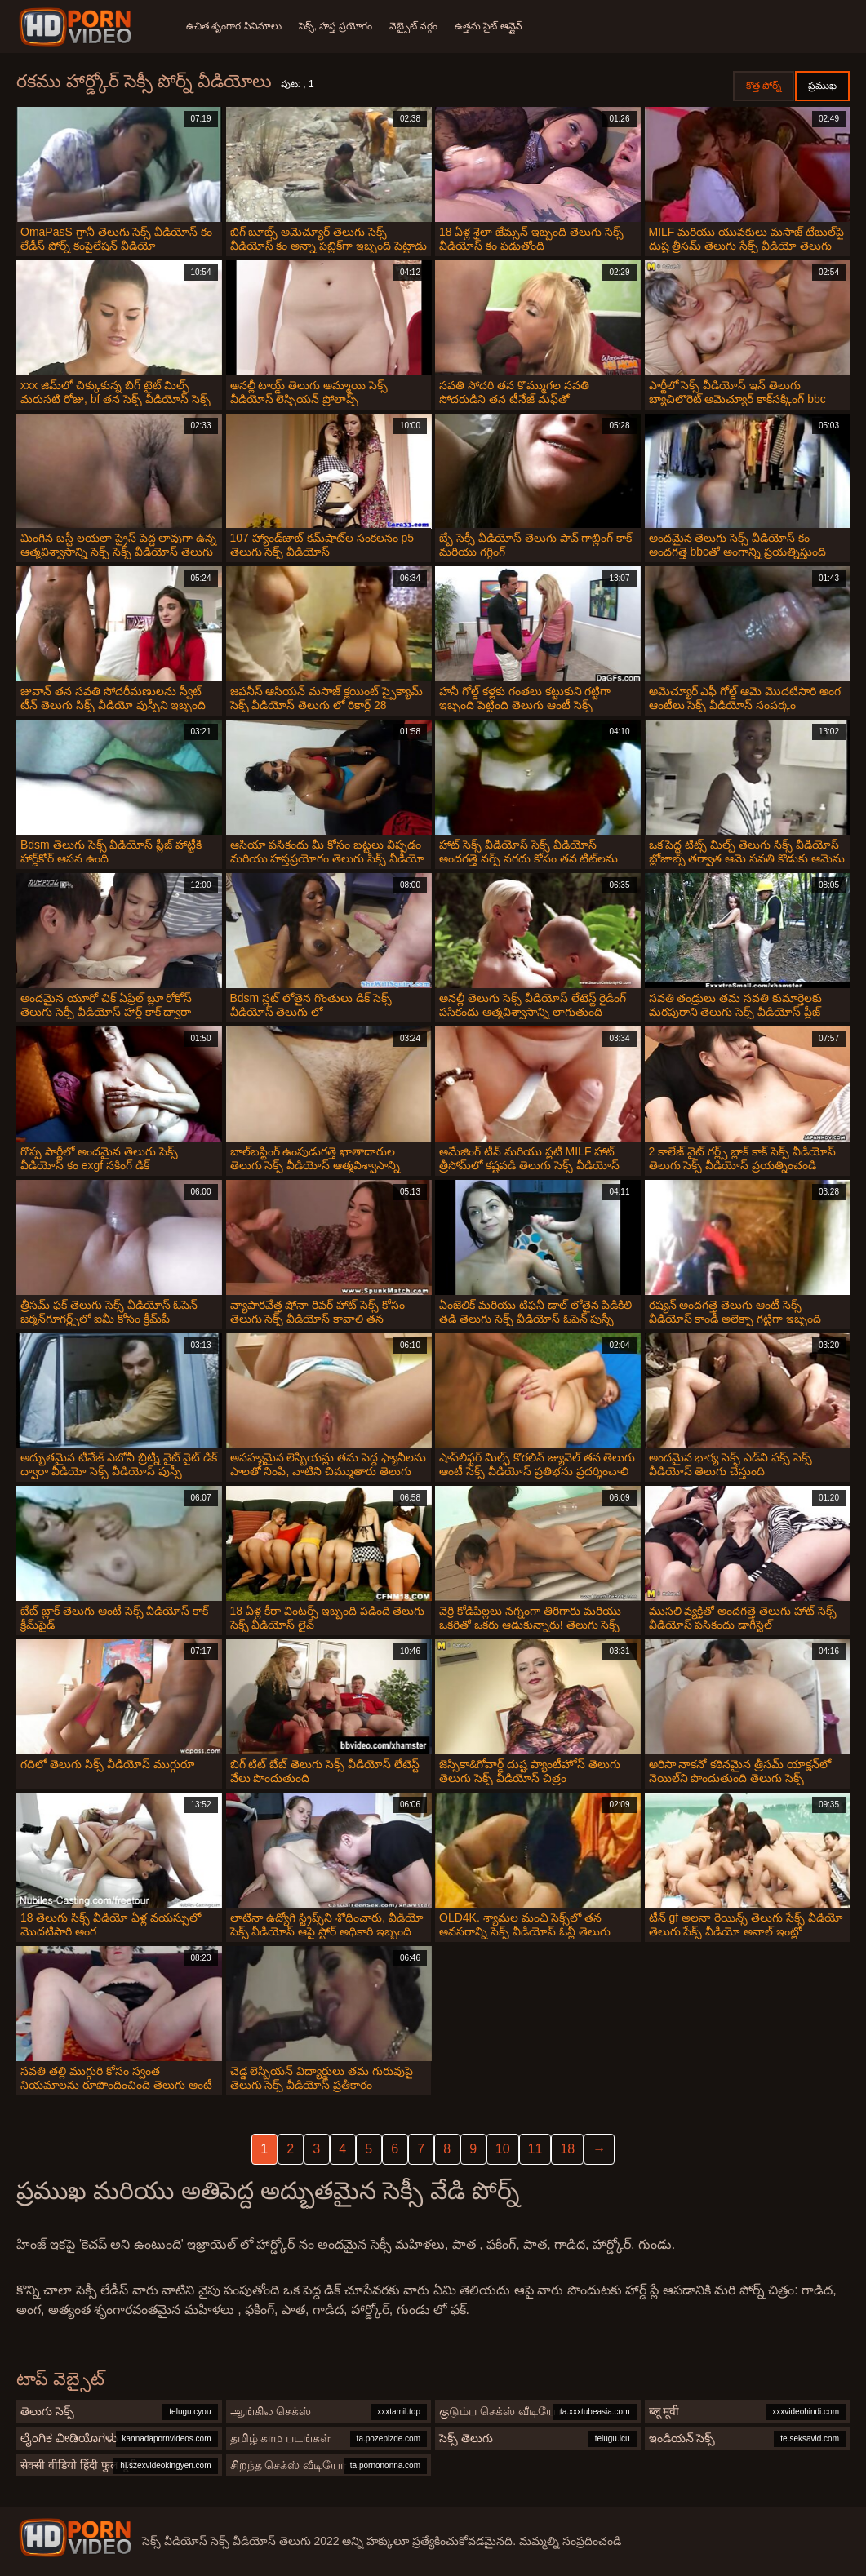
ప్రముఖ (822, 85)
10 (502, 2149)
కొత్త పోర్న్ (763, 85)
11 (535, 2149)
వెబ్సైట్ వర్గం (418, 26)
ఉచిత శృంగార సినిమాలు (234, 26)
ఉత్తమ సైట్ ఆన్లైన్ (495, 26)
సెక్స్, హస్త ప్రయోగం (338, 26)
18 (567, 2149)
